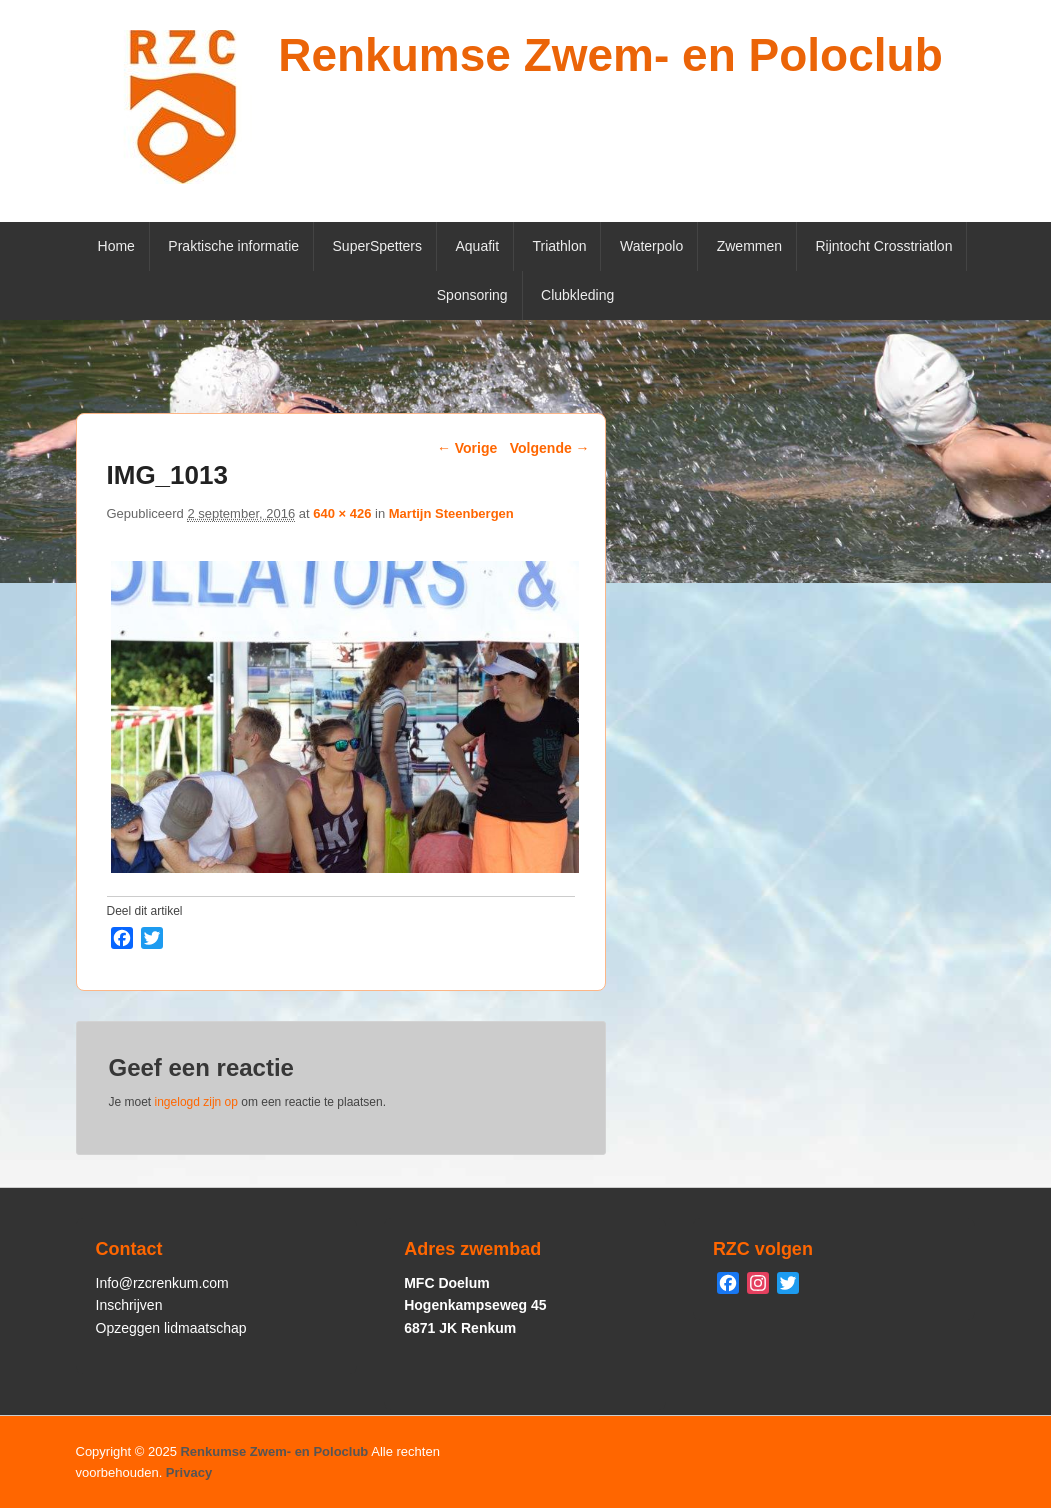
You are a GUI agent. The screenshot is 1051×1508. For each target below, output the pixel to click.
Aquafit (477, 246)
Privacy (189, 1472)
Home (116, 246)
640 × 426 (342, 513)
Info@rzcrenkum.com (162, 1283)
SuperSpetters (378, 246)
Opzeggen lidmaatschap (171, 1328)
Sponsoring (472, 295)
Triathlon (560, 246)
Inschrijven (129, 1305)
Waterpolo (651, 246)
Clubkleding (577, 295)
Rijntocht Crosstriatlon (884, 246)
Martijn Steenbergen (451, 513)
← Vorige (467, 448)
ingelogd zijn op (196, 1102)
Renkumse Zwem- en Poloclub (610, 55)
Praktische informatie (233, 246)
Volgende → (550, 448)
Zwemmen (749, 246)
